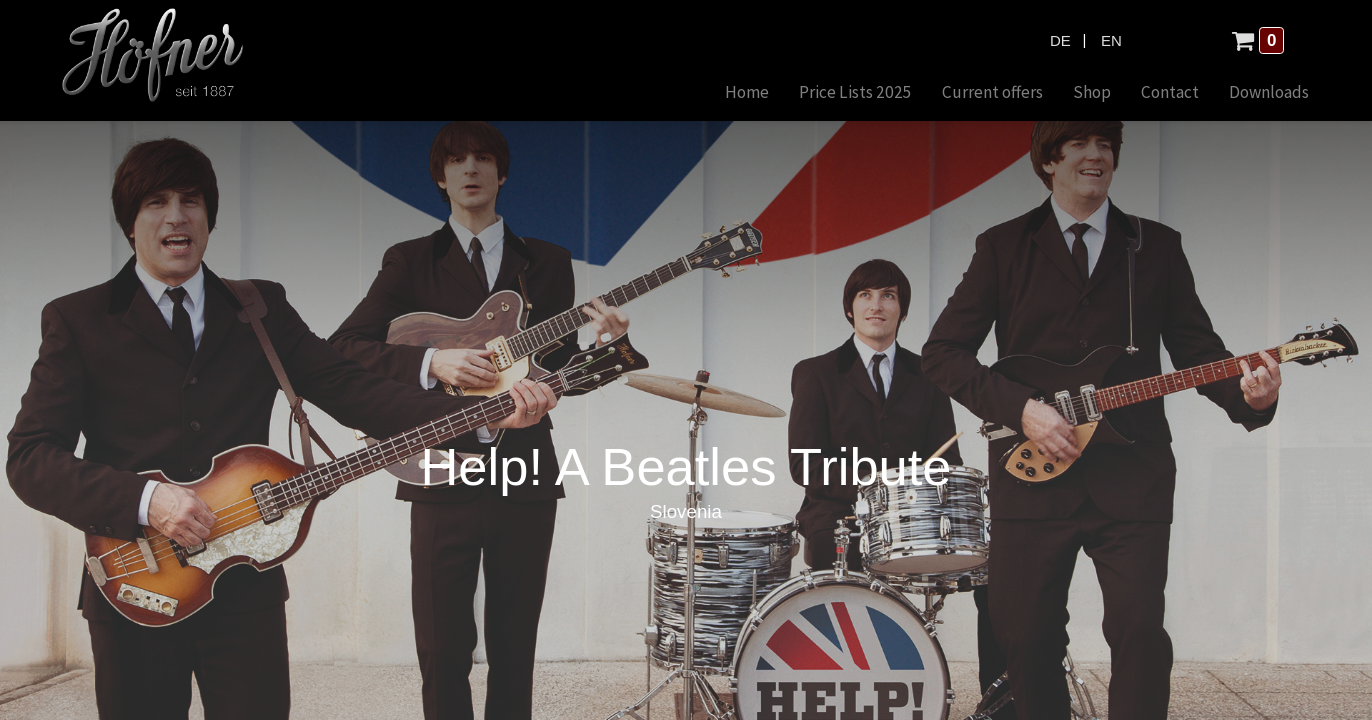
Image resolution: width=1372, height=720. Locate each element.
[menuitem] (713, 93)
